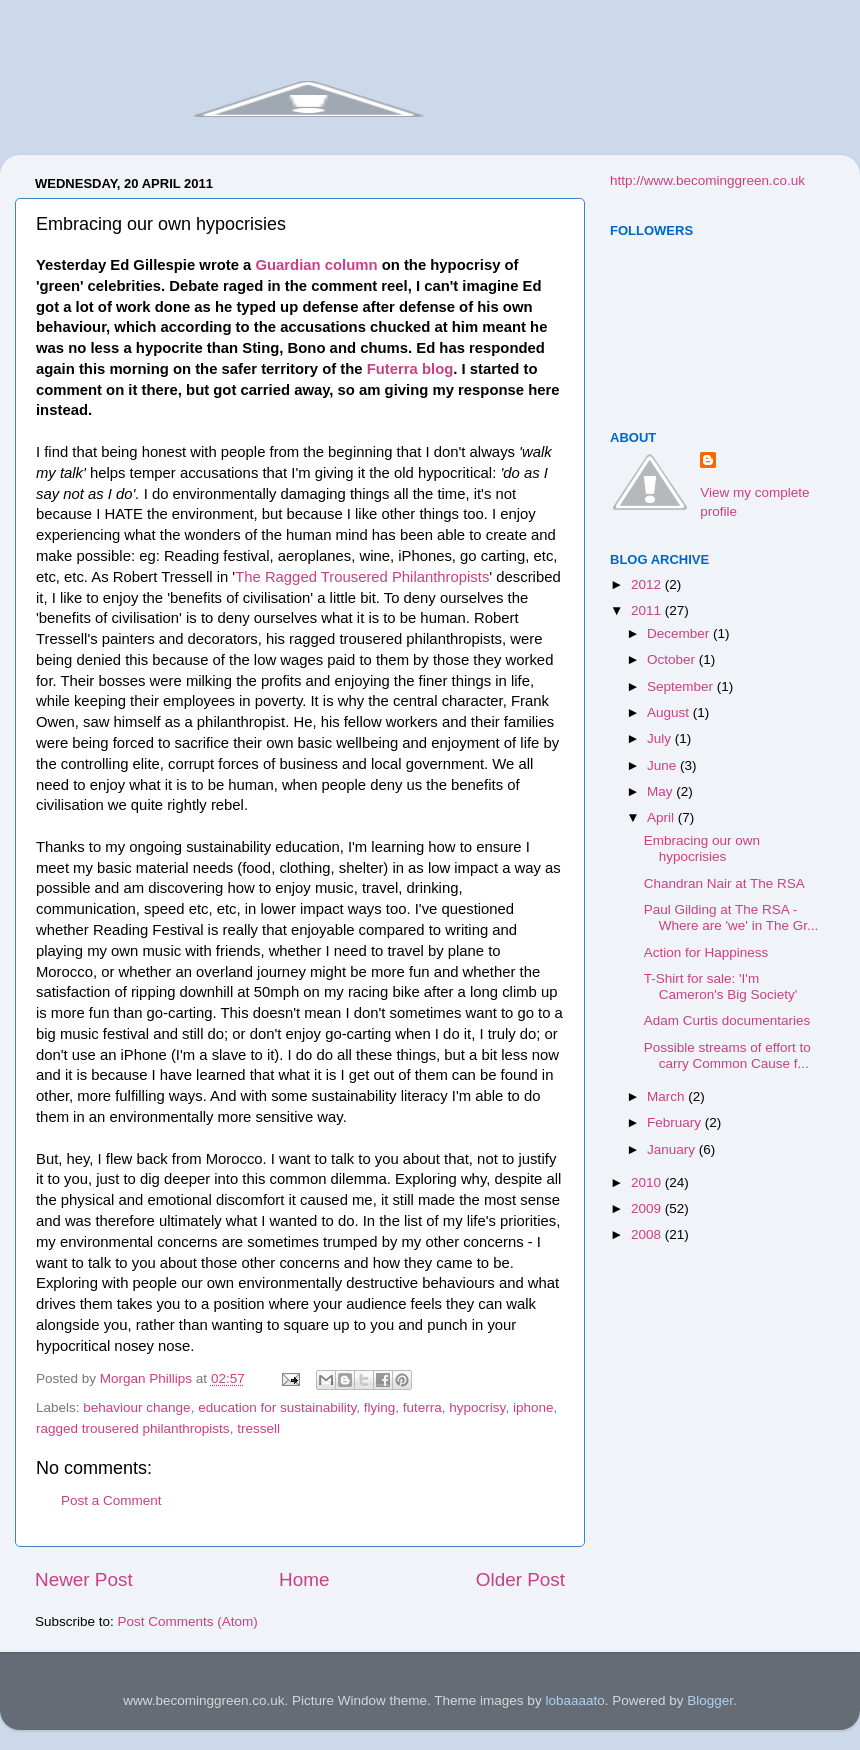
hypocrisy (477, 1407)
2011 (648, 610)
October (673, 659)
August (670, 712)
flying (380, 1407)
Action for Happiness (706, 952)
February (676, 1122)
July (661, 738)
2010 (648, 1182)
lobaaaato (574, 1700)
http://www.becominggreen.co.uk (707, 180)
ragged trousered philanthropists (133, 1428)
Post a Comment (111, 1500)
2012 (648, 584)
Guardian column (316, 265)
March (667, 1096)
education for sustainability (277, 1407)
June (663, 765)
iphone (533, 1407)
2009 (648, 1208)
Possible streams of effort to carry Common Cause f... (727, 1055)
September (682, 686)
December (680, 633)
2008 (648, 1234)
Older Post (520, 1579)
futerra (422, 1407)
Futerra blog (410, 369)
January (673, 1149)
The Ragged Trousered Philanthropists (362, 577)
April (662, 817)
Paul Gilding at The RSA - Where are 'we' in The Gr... (731, 917)
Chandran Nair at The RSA (724, 883)
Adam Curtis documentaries (727, 1020)
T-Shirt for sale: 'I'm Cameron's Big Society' (721, 986)
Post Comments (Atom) (188, 1621)
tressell (258, 1428)
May (661, 791)
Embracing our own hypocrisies (702, 848)
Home (304, 1579)
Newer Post (84, 1579)
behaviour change (136, 1407)
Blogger (710, 1700)
